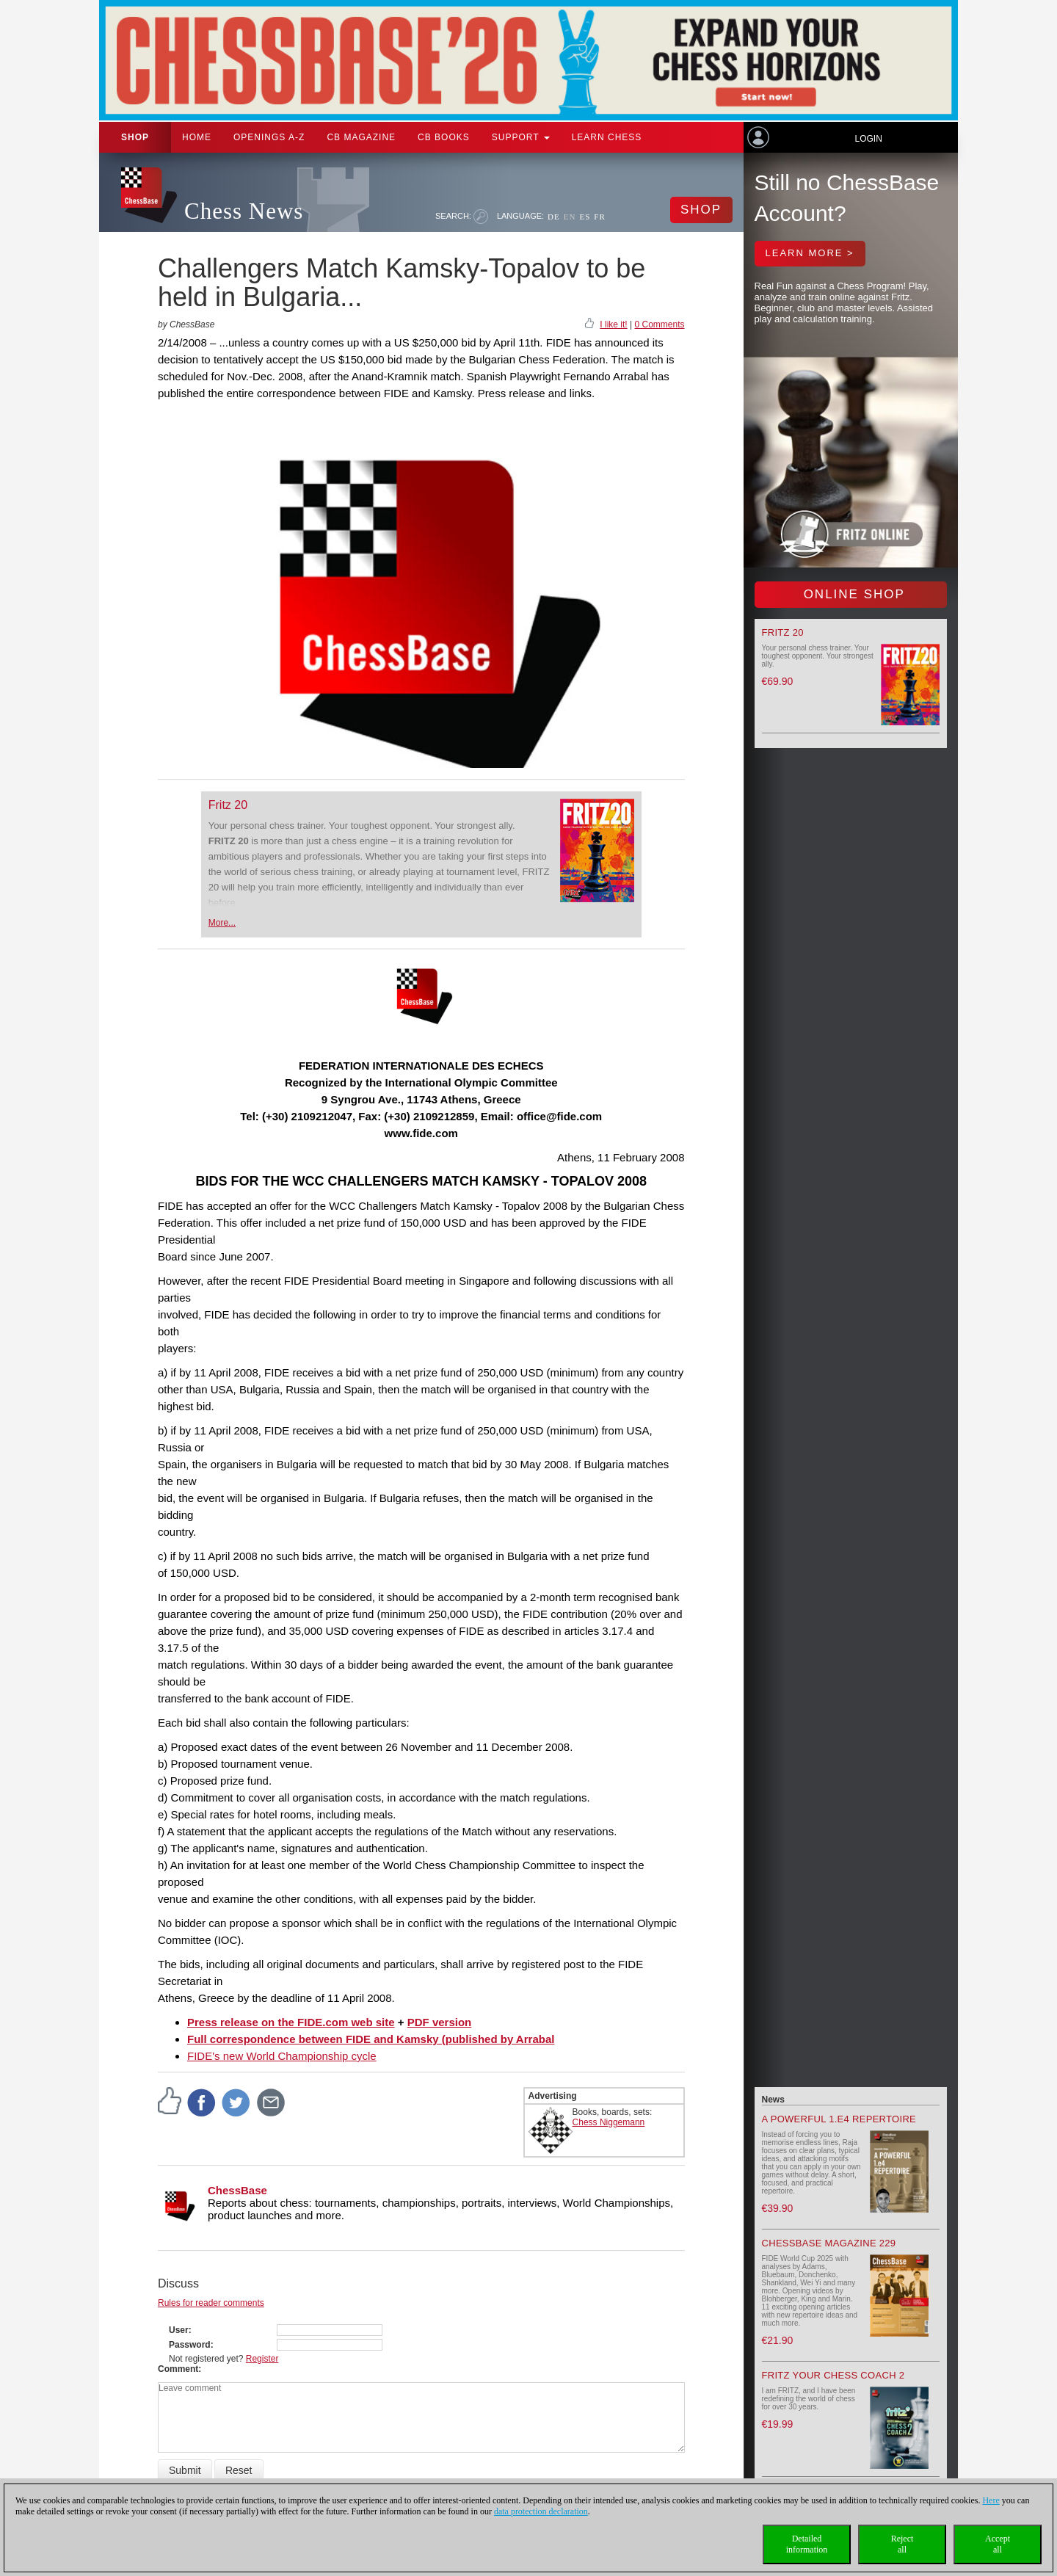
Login (868, 139)
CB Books (444, 137)
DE (554, 216)
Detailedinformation (807, 2544)
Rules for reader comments (211, 2303)
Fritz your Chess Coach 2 (833, 2375)
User (179, 2330)
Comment (178, 2369)
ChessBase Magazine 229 (829, 2243)
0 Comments (659, 324)
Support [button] (521, 137)
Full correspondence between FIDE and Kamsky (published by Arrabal (370, 2039)
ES (584, 216)
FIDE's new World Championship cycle (282, 2056)
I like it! (613, 324)
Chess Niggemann (609, 2122)
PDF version (439, 2022)
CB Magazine (361, 137)
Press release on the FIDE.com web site (291, 2022)
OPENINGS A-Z (269, 137)
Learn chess (607, 137)
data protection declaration (541, 2511)
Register (262, 2359)
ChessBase (237, 2190)
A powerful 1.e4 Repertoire (839, 2119)
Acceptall (997, 2544)
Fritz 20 (227, 805)
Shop (135, 137)
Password (190, 2345)
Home (196, 137)
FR (599, 216)
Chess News (243, 211)
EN (570, 216)
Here (990, 2500)
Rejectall (902, 2544)
